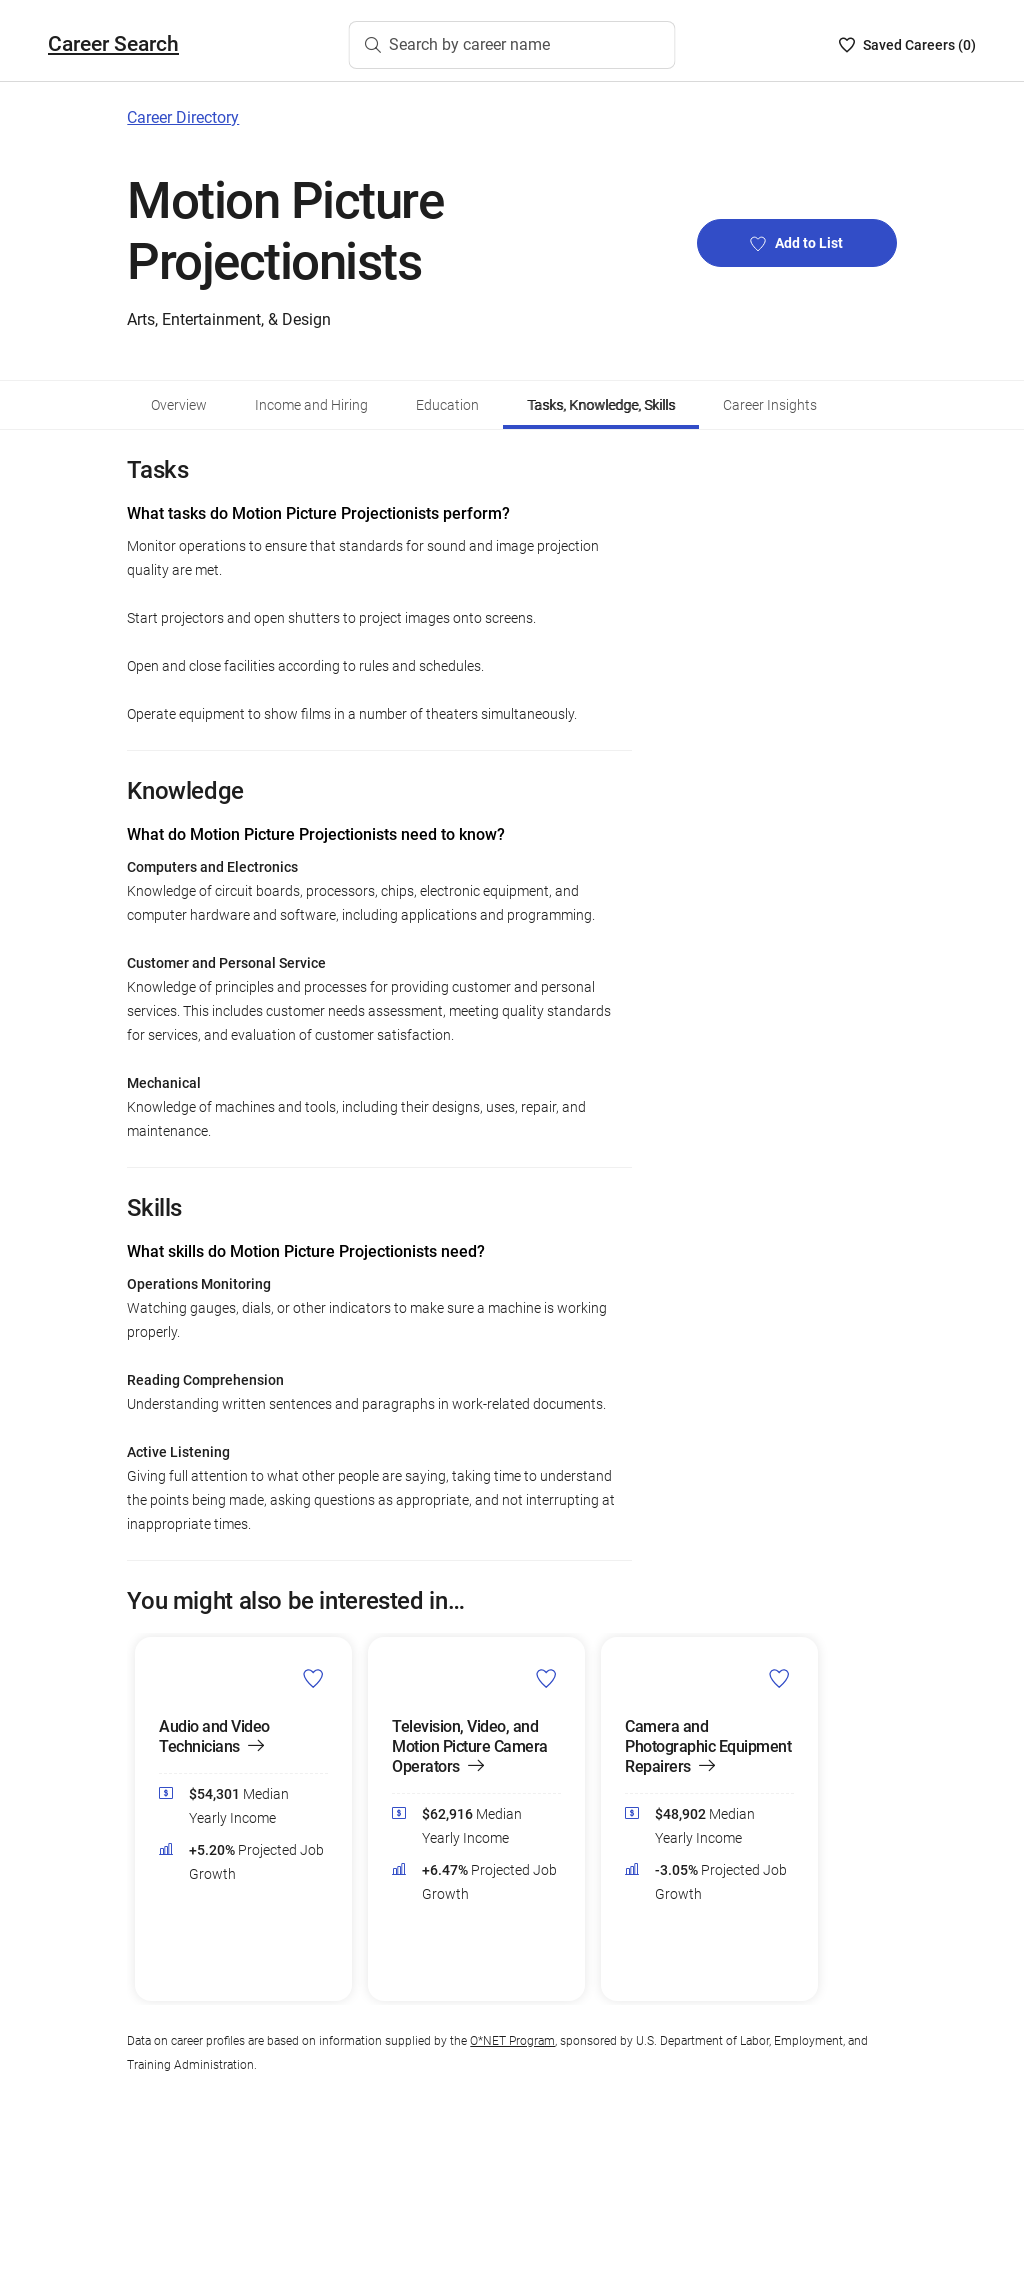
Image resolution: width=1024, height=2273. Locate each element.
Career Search (113, 44)
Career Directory (183, 117)
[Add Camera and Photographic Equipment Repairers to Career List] (779, 1677)
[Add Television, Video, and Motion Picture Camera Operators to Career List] (546, 1677)
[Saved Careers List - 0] (907, 45)
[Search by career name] (512, 45)
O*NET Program (512, 2041)
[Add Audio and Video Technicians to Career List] (313, 1677)
